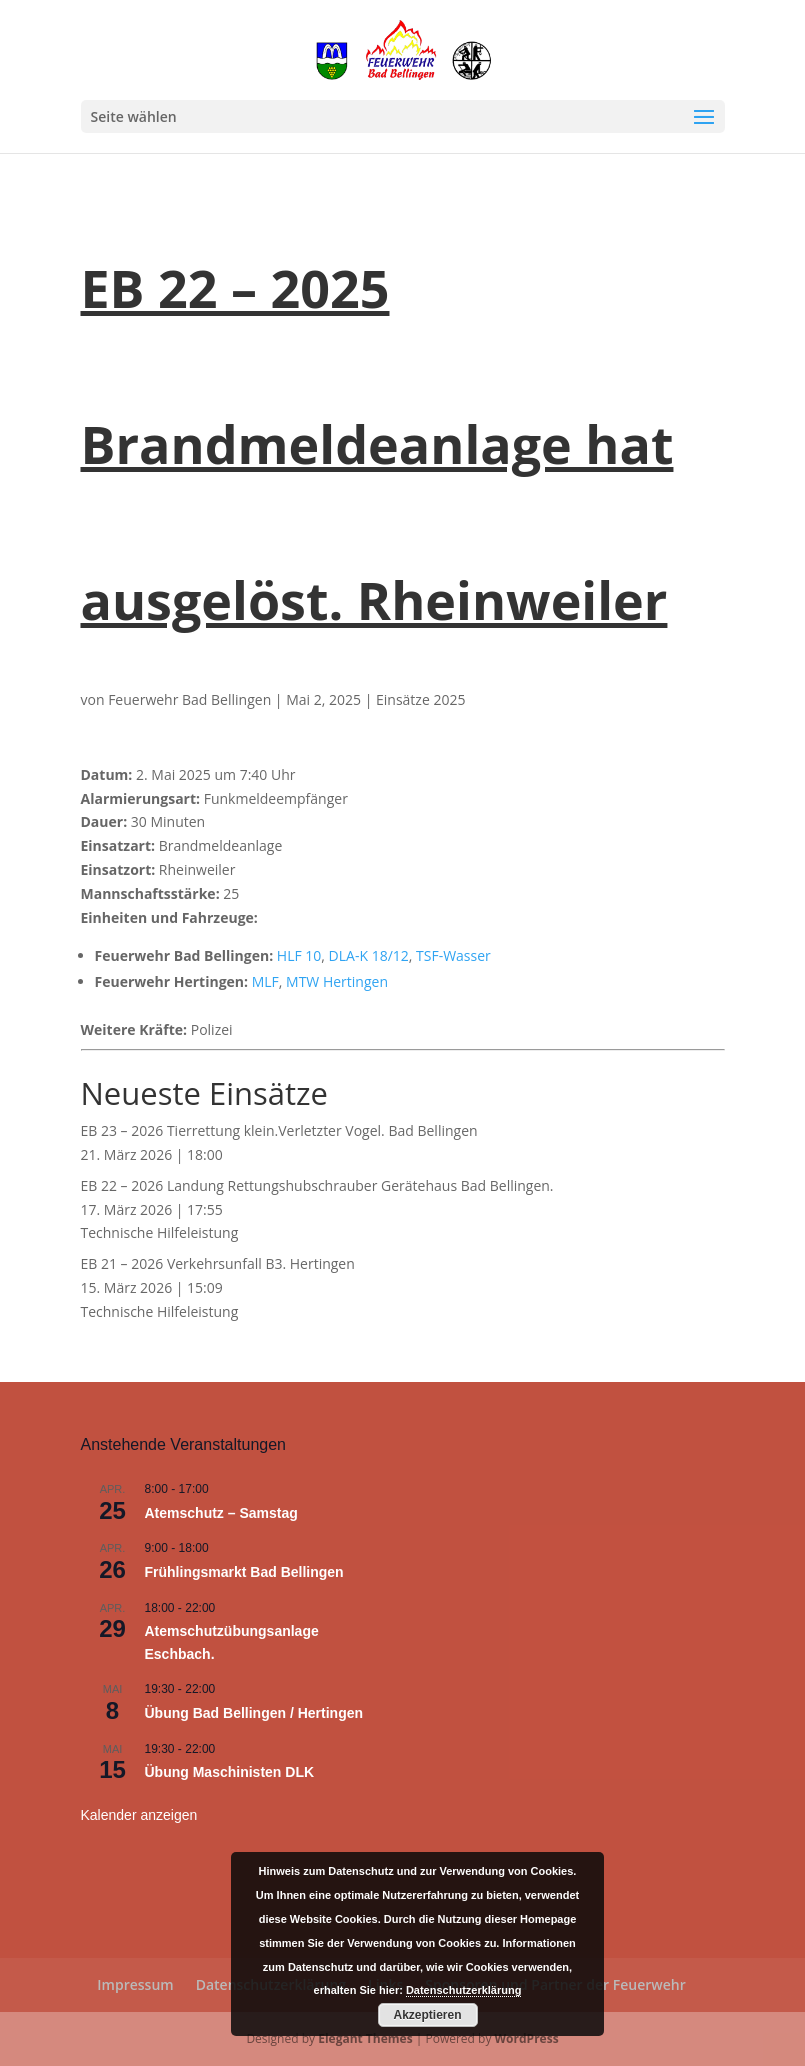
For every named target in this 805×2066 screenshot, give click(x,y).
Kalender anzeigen (139, 1815)
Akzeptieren (427, 2015)
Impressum (135, 1984)
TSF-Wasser (453, 955)
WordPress (527, 2038)
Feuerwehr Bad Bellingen (189, 699)
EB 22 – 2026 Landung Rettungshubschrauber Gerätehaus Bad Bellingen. (317, 1185)
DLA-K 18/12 (369, 955)
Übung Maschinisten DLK (230, 1772)
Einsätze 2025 (420, 699)
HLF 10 (299, 955)
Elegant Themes (365, 2038)
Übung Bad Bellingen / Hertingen (254, 1713)
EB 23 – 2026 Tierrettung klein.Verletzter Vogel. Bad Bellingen (279, 1130)
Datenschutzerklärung (464, 1990)
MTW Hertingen (337, 981)
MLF (265, 981)
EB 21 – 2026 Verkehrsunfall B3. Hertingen (218, 1263)
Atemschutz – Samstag (221, 1513)
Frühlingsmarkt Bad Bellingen (244, 1572)
